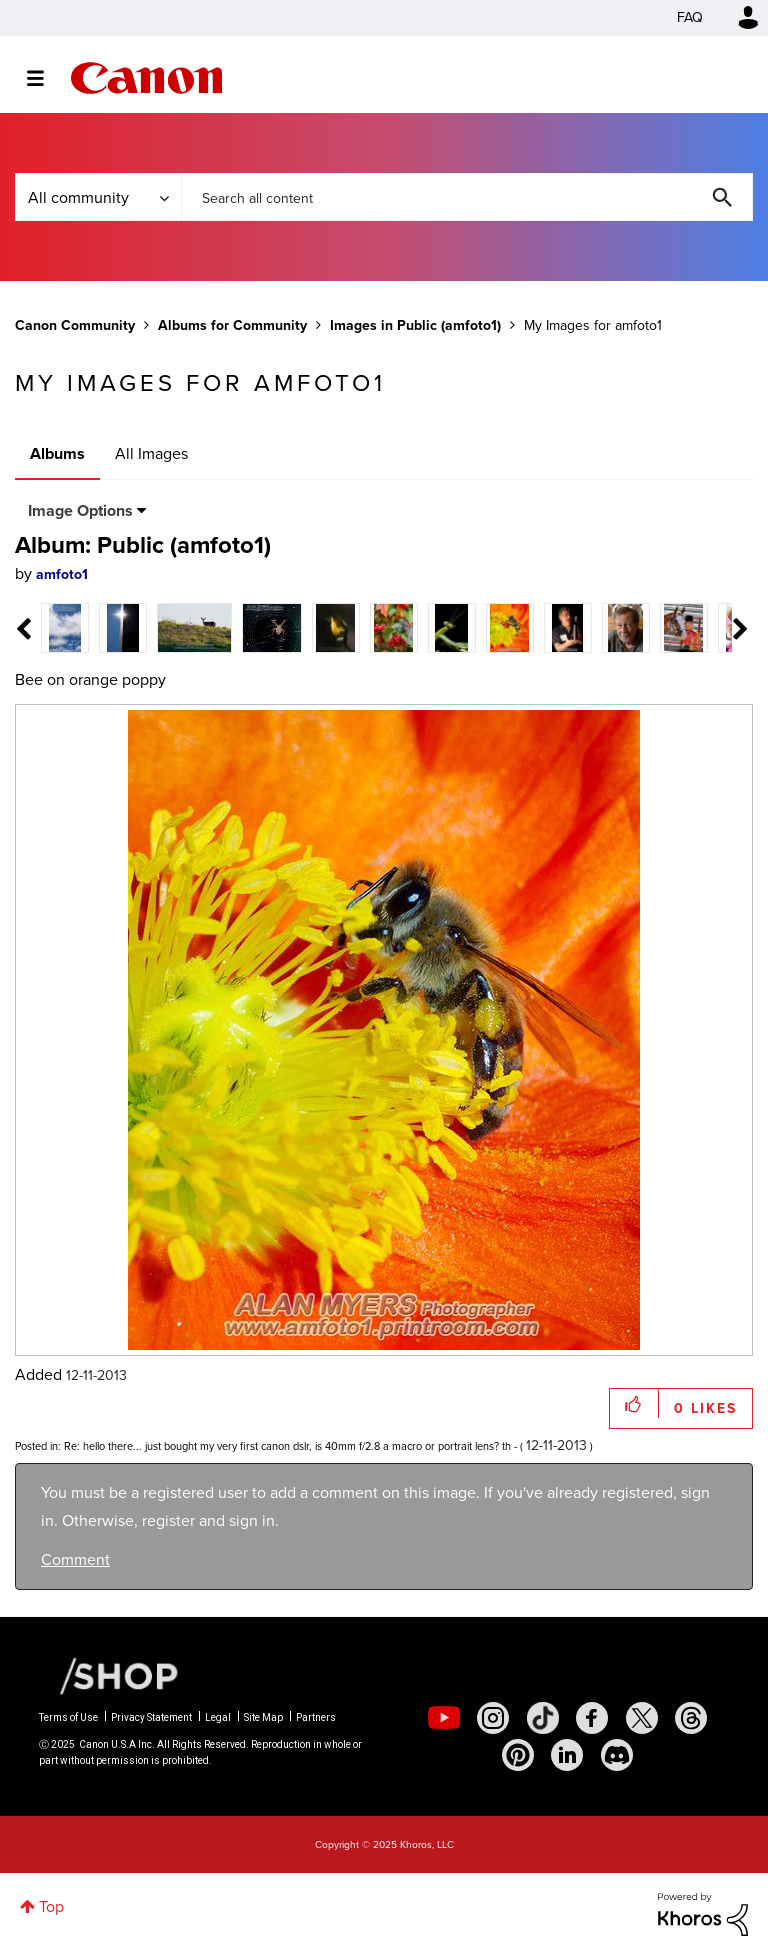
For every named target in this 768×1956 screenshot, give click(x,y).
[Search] (467, 197)
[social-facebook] (592, 1718)
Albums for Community (232, 325)
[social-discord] (617, 1755)
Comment (75, 1559)
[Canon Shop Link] (109, 1674)
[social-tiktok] (543, 1718)
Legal (218, 1717)
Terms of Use (68, 1717)
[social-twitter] (642, 1718)
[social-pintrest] (518, 1755)
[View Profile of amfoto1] (62, 574)
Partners (316, 1717)
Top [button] (51, 1906)
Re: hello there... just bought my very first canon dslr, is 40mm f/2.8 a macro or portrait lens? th (287, 1446)
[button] (634, 1403)
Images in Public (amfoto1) (415, 325)
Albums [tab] (57, 453)
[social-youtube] (444, 1718)
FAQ (690, 17)
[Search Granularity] (98, 197)
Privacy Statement (151, 1717)
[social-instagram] (493, 1718)
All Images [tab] (151, 453)
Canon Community (146, 78)
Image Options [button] (80, 510)
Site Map (263, 1717)
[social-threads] (691, 1718)
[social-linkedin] (567, 1755)
